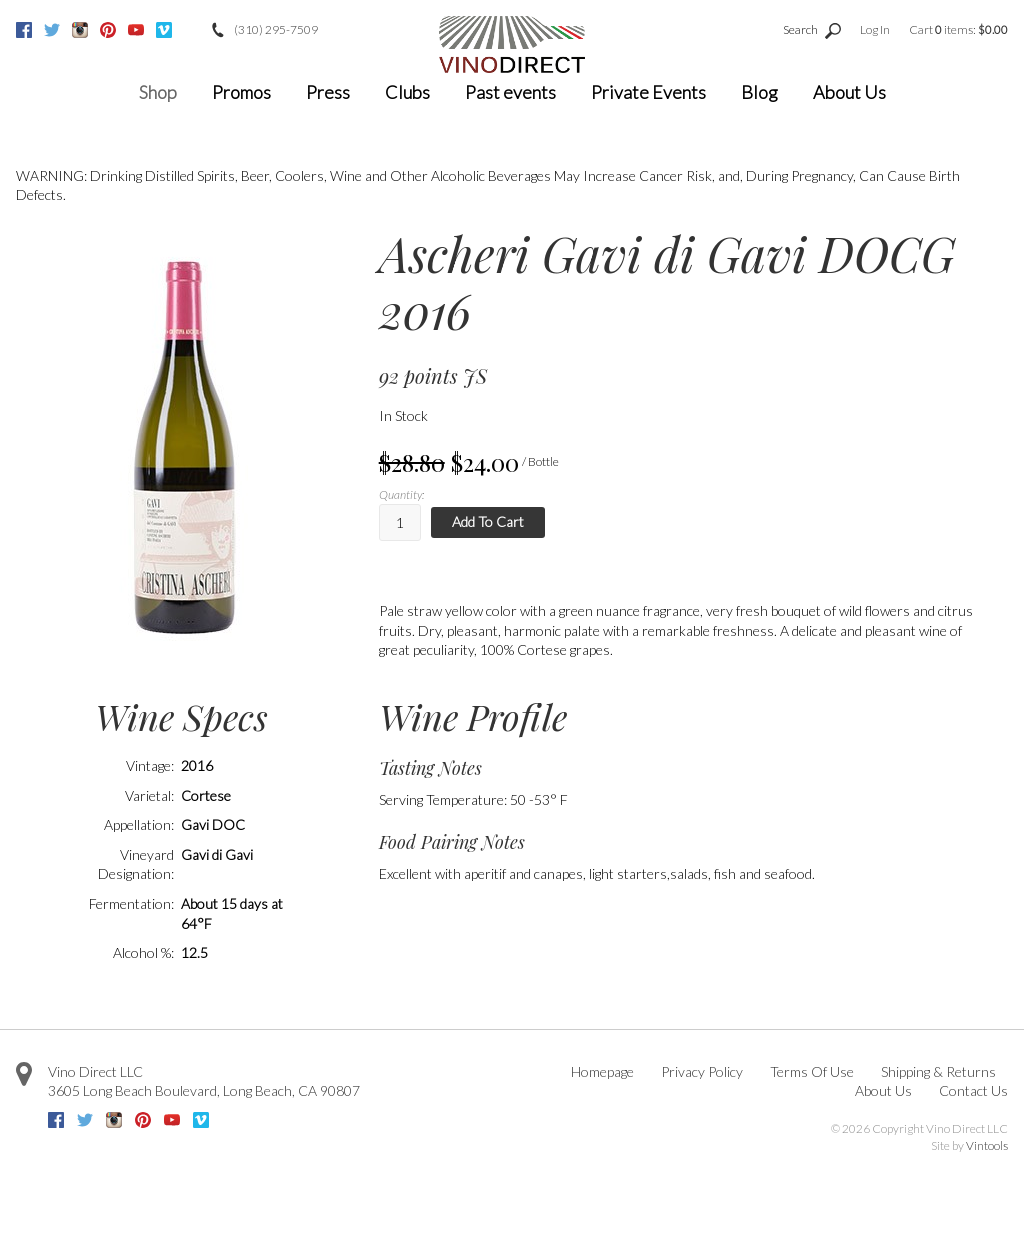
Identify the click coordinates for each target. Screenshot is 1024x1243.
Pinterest (108, 30)
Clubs (407, 92)
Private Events (648, 92)
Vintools (987, 1145)
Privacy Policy (702, 1071)
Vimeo (164, 30)
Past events (510, 92)
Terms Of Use (812, 1071)
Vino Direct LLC (95, 1071)
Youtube (136, 30)
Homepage (602, 1071)
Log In (875, 29)
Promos (241, 92)
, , (204, 1090)
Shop (158, 92)
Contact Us (973, 1090)
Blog (759, 92)
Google (192, 30)
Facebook (24, 30)
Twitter (52, 30)
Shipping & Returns (938, 1071)
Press (328, 92)
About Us (849, 92)
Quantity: (401, 494)
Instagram (80, 30)
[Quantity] (400, 522)
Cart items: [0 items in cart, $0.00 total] (958, 29)
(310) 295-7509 (276, 29)
